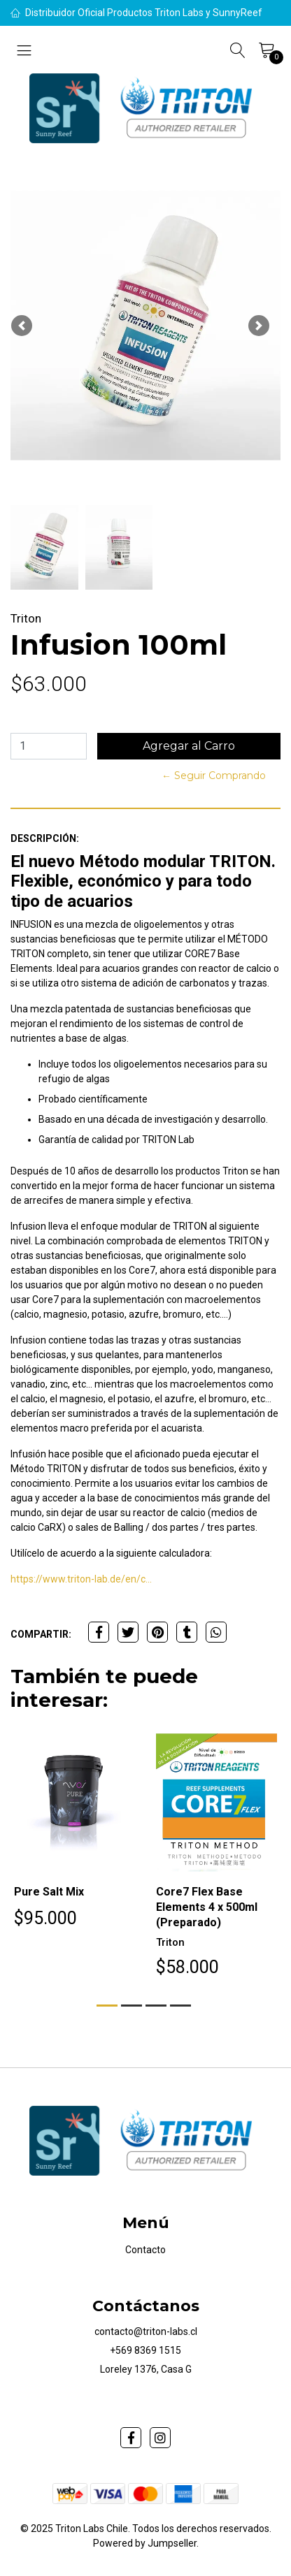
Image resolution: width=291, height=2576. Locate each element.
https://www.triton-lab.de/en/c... (81, 1579)
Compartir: (40, 1634)
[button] (21, 326)
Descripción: (44, 838)
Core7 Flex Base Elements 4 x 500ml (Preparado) (206, 1907)
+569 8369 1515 (145, 2350)
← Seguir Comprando (214, 775)
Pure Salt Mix (49, 1891)
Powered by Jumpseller (145, 2543)
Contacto (145, 2249)
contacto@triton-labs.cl (145, 2331)
